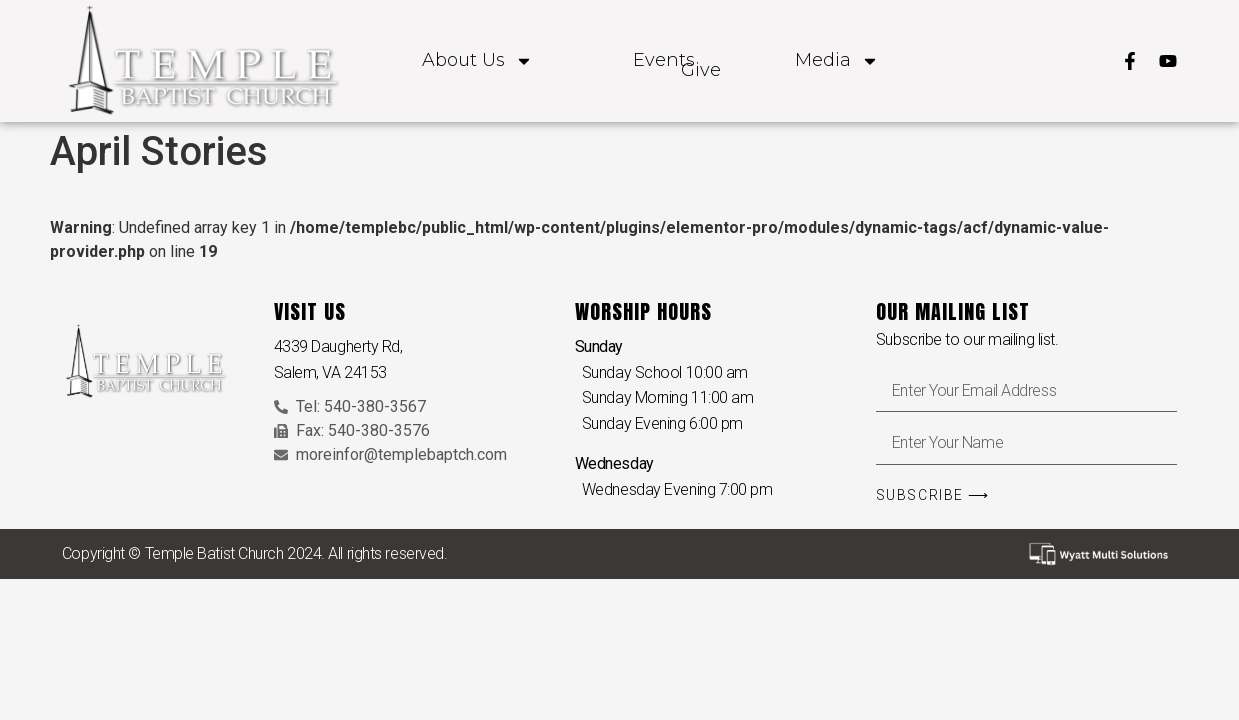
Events (664, 61)
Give (701, 70)
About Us (477, 61)
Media (837, 61)
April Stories (159, 151)
